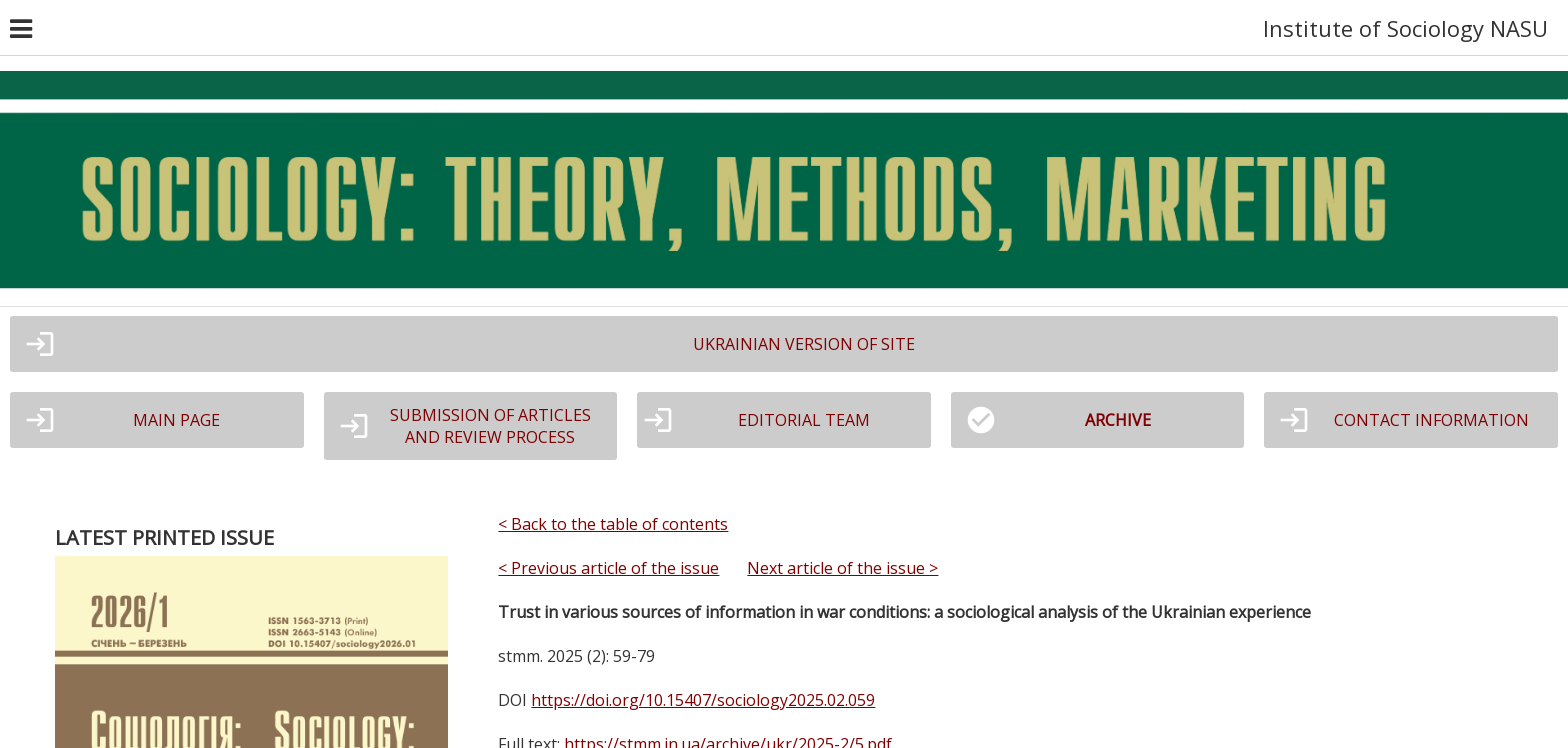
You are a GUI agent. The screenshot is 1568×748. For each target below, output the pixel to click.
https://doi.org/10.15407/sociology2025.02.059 (703, 700)
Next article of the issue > (842, 568)
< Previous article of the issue (608, 568)
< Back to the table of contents (613, 524)
